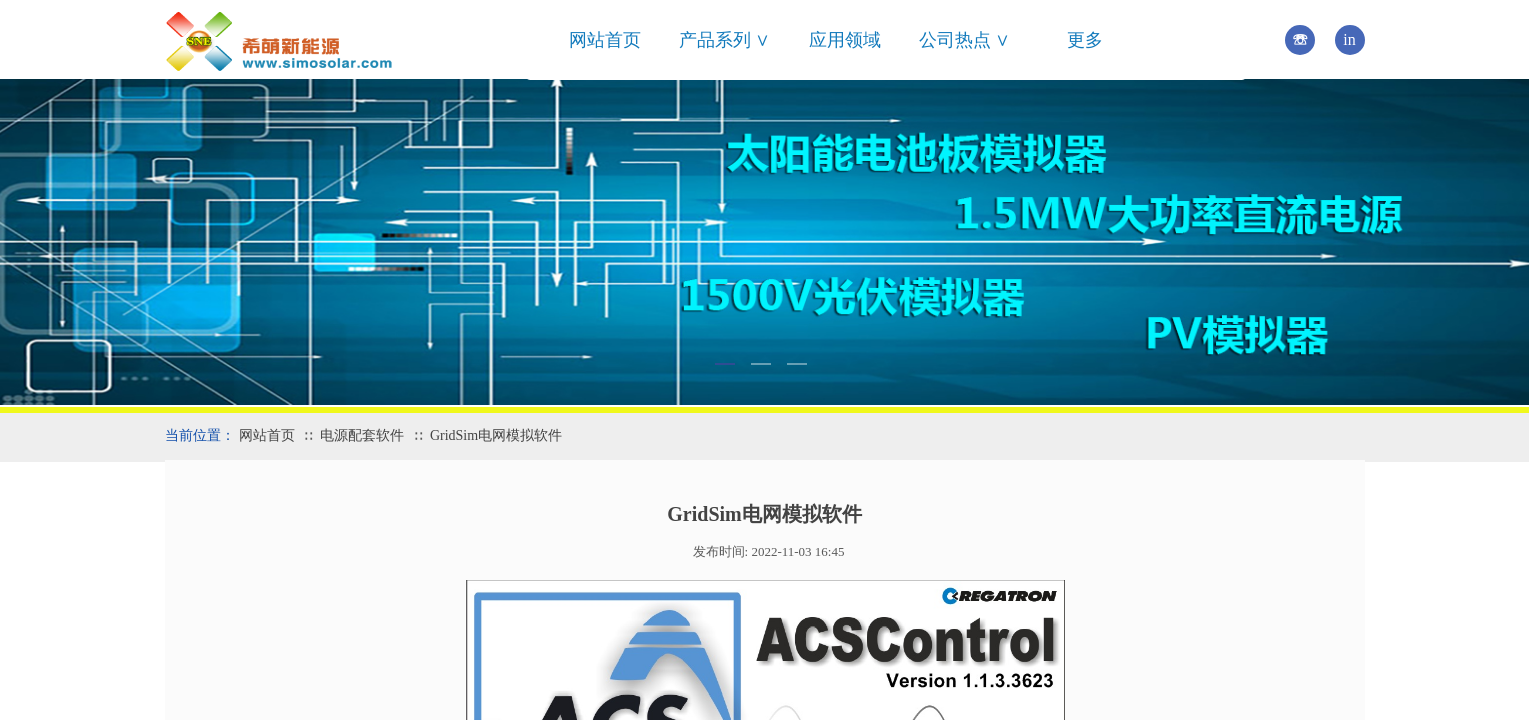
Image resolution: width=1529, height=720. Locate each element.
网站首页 (605, 40)
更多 (1085, 40)
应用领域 (845, 40)
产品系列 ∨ (725, 40)
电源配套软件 (362, 435)
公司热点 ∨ (965, 40)
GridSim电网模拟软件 (496, 435)
